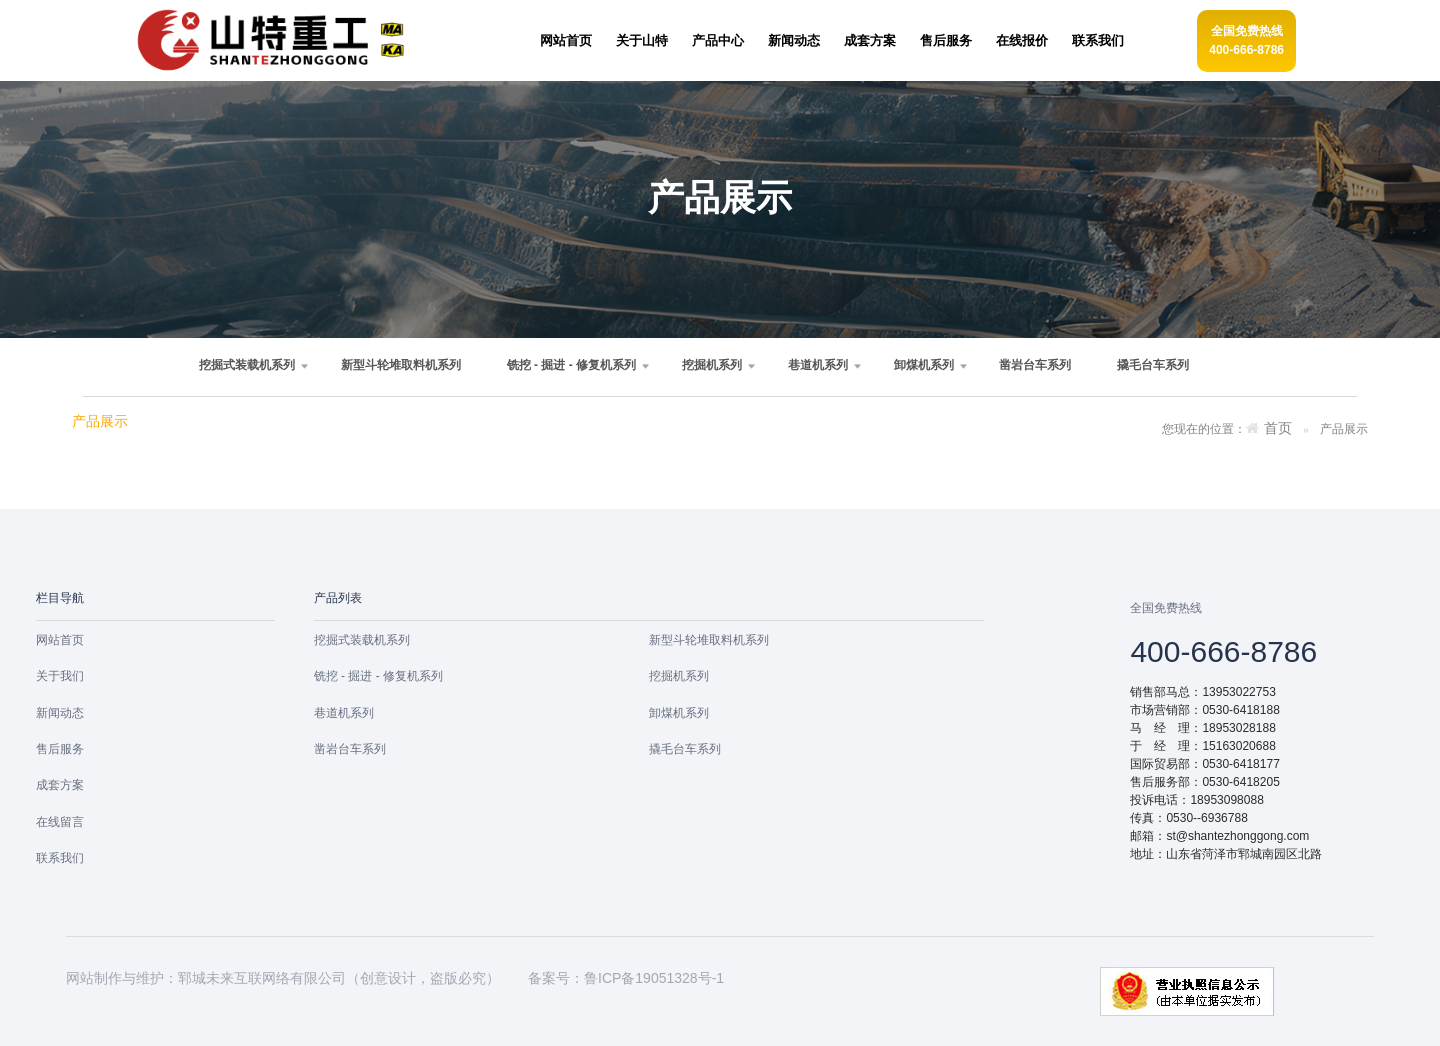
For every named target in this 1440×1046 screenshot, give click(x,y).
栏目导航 (60, 598)
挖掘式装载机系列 (247, 365)
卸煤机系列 (924, 365)
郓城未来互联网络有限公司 (262, 978)
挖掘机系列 (712, 365)
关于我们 (60, 676)
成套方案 (60, 785)
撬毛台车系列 (1153, 365)
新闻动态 (60, 713)
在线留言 (60, 822)
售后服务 (60, 749)
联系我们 (60, 858)
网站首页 (60, 640)
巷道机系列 (818, 365)
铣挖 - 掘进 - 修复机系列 (571, 365)
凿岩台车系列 (1035, 365)
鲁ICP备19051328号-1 (654, 978)
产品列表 (338, 598)
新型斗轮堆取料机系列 (401, 365)
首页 (1278, 428)
